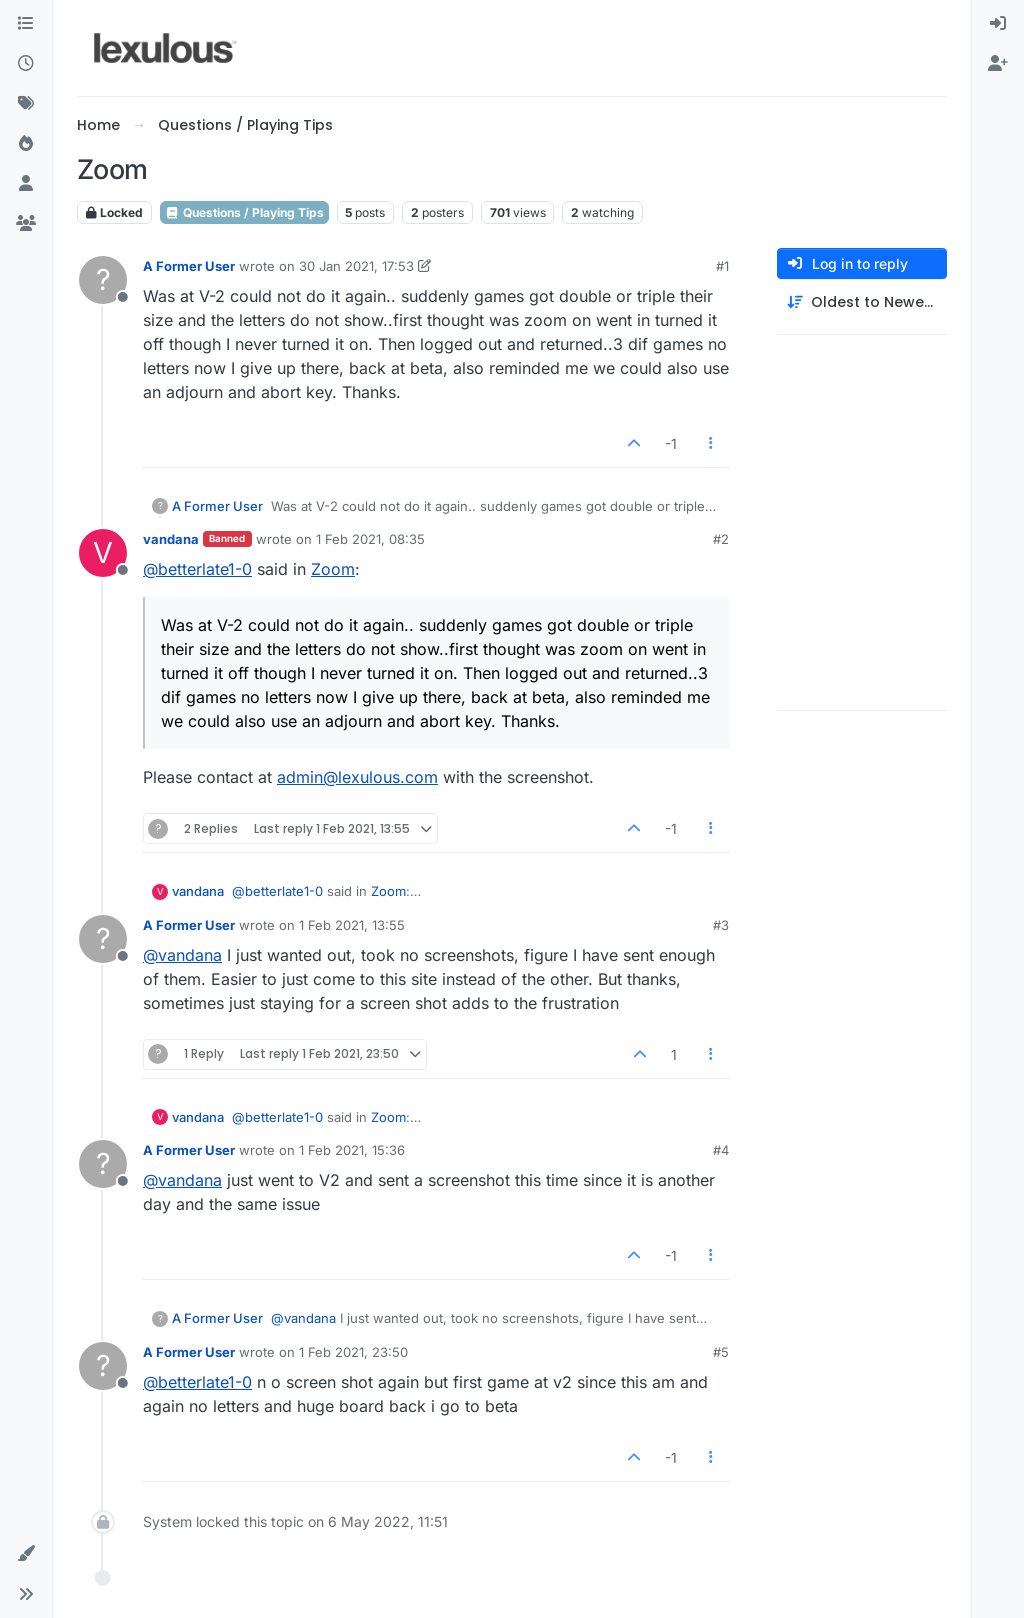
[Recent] (26, 64)
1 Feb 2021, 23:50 (353, 1352)
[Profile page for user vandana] (103, 553)
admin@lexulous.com (357, 777)
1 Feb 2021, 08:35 (370, 539)
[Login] (998, 24)
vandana (171, 539)
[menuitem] (998, 24)
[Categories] (26, 24)
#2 (721, 539)
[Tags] (26, 104)
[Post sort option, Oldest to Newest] (862, 302)
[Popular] (26, 144)
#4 (721, 1150)
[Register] (998, 64)
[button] (26, 1554)
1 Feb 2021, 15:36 (352, 1150)
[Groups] (26, 224)
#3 (721, 925)
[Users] (26, 184)
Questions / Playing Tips (244, 212)
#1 (722, 266)
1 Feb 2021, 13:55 (352, 925)
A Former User (189, 266)
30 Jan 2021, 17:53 (356, 266)
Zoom (333, 569)
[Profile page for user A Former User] (103, 280)
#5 (721, 1352)
